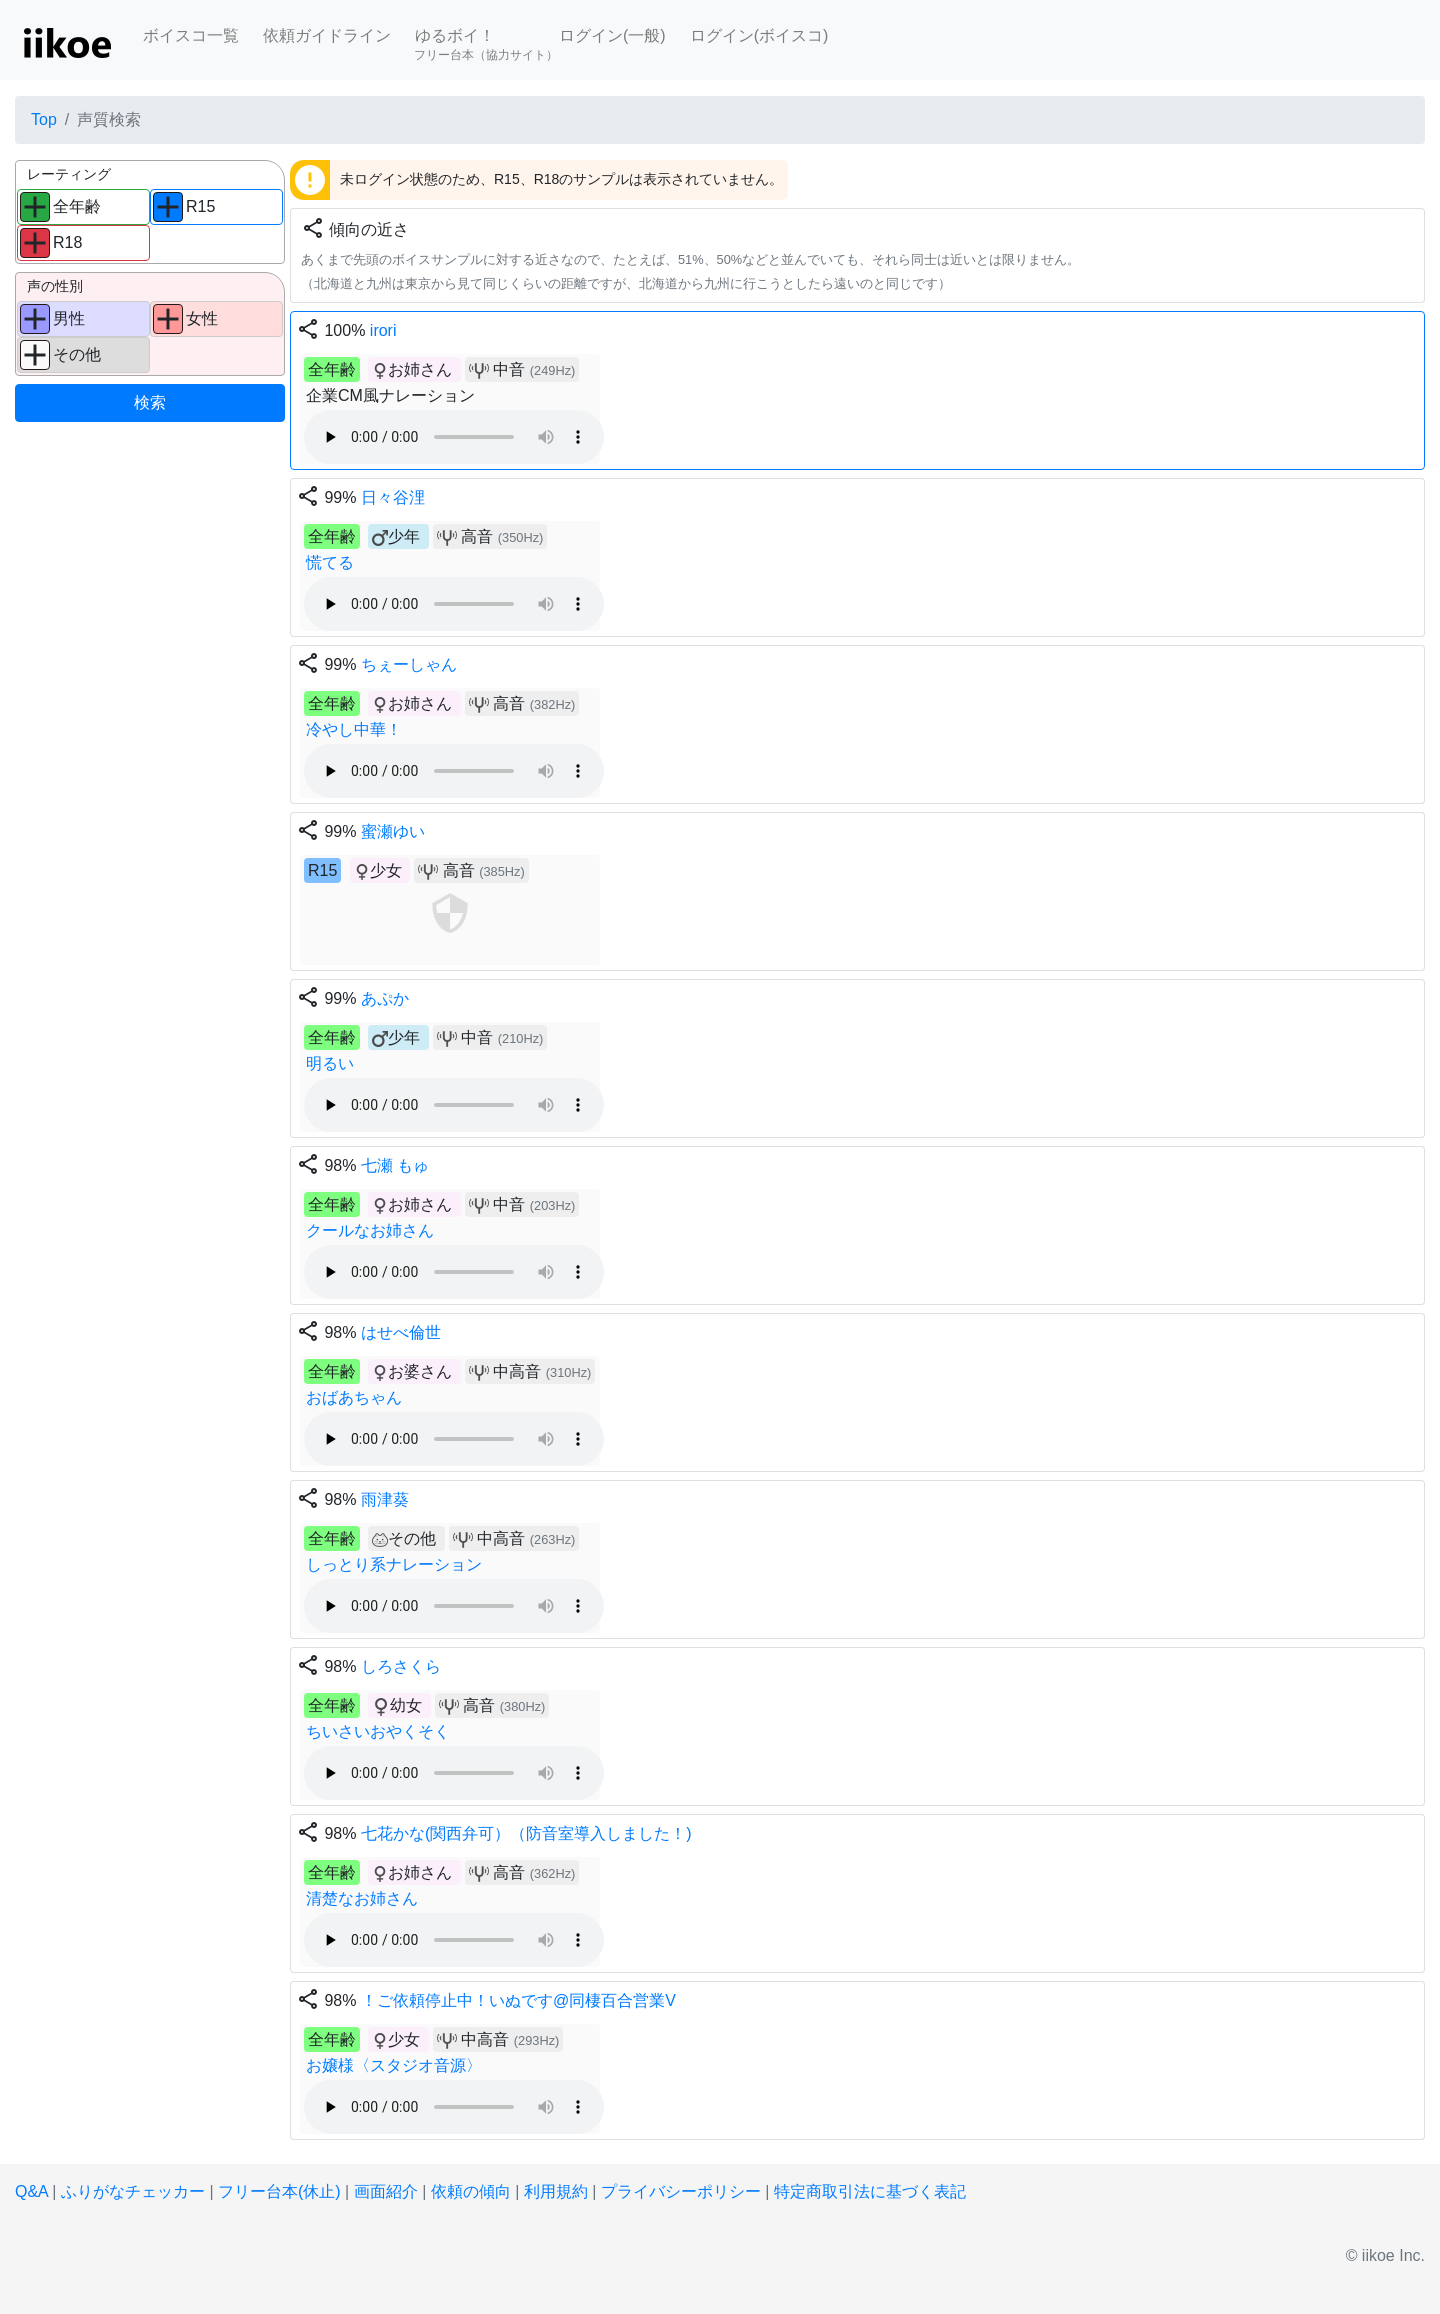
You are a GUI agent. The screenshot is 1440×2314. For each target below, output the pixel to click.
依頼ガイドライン (327, 35)
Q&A (31, 2191)
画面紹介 (386, 2191)
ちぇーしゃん (409, 664)
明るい (330, 1063)
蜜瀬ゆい (393, 831)
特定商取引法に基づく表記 (870, 2191)
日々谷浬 (393, 497)
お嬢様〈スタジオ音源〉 (394, 2065)
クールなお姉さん (370, 1230)
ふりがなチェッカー (133, 2191)
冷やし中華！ (354, 729)
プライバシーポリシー (681, 2191)
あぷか (385, 998)
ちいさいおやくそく (378, 1731)
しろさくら (401, 1666)
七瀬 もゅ (395, 1165)
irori (383, 330)
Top (44, 119)
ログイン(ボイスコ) (759, 35)
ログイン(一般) (612, 35)
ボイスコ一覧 (191, 35)
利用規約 (556, 2191)
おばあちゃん (354, 1397)
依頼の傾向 (471, 2191)
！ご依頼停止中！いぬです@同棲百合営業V (518, 2000)
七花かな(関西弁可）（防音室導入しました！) (526, 1833)
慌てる (330, 562)
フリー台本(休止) (279, 2191)
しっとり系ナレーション (394, 1564)
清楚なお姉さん (362, 1898)
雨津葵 (385, 1499)
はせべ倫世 (401, 1332)
